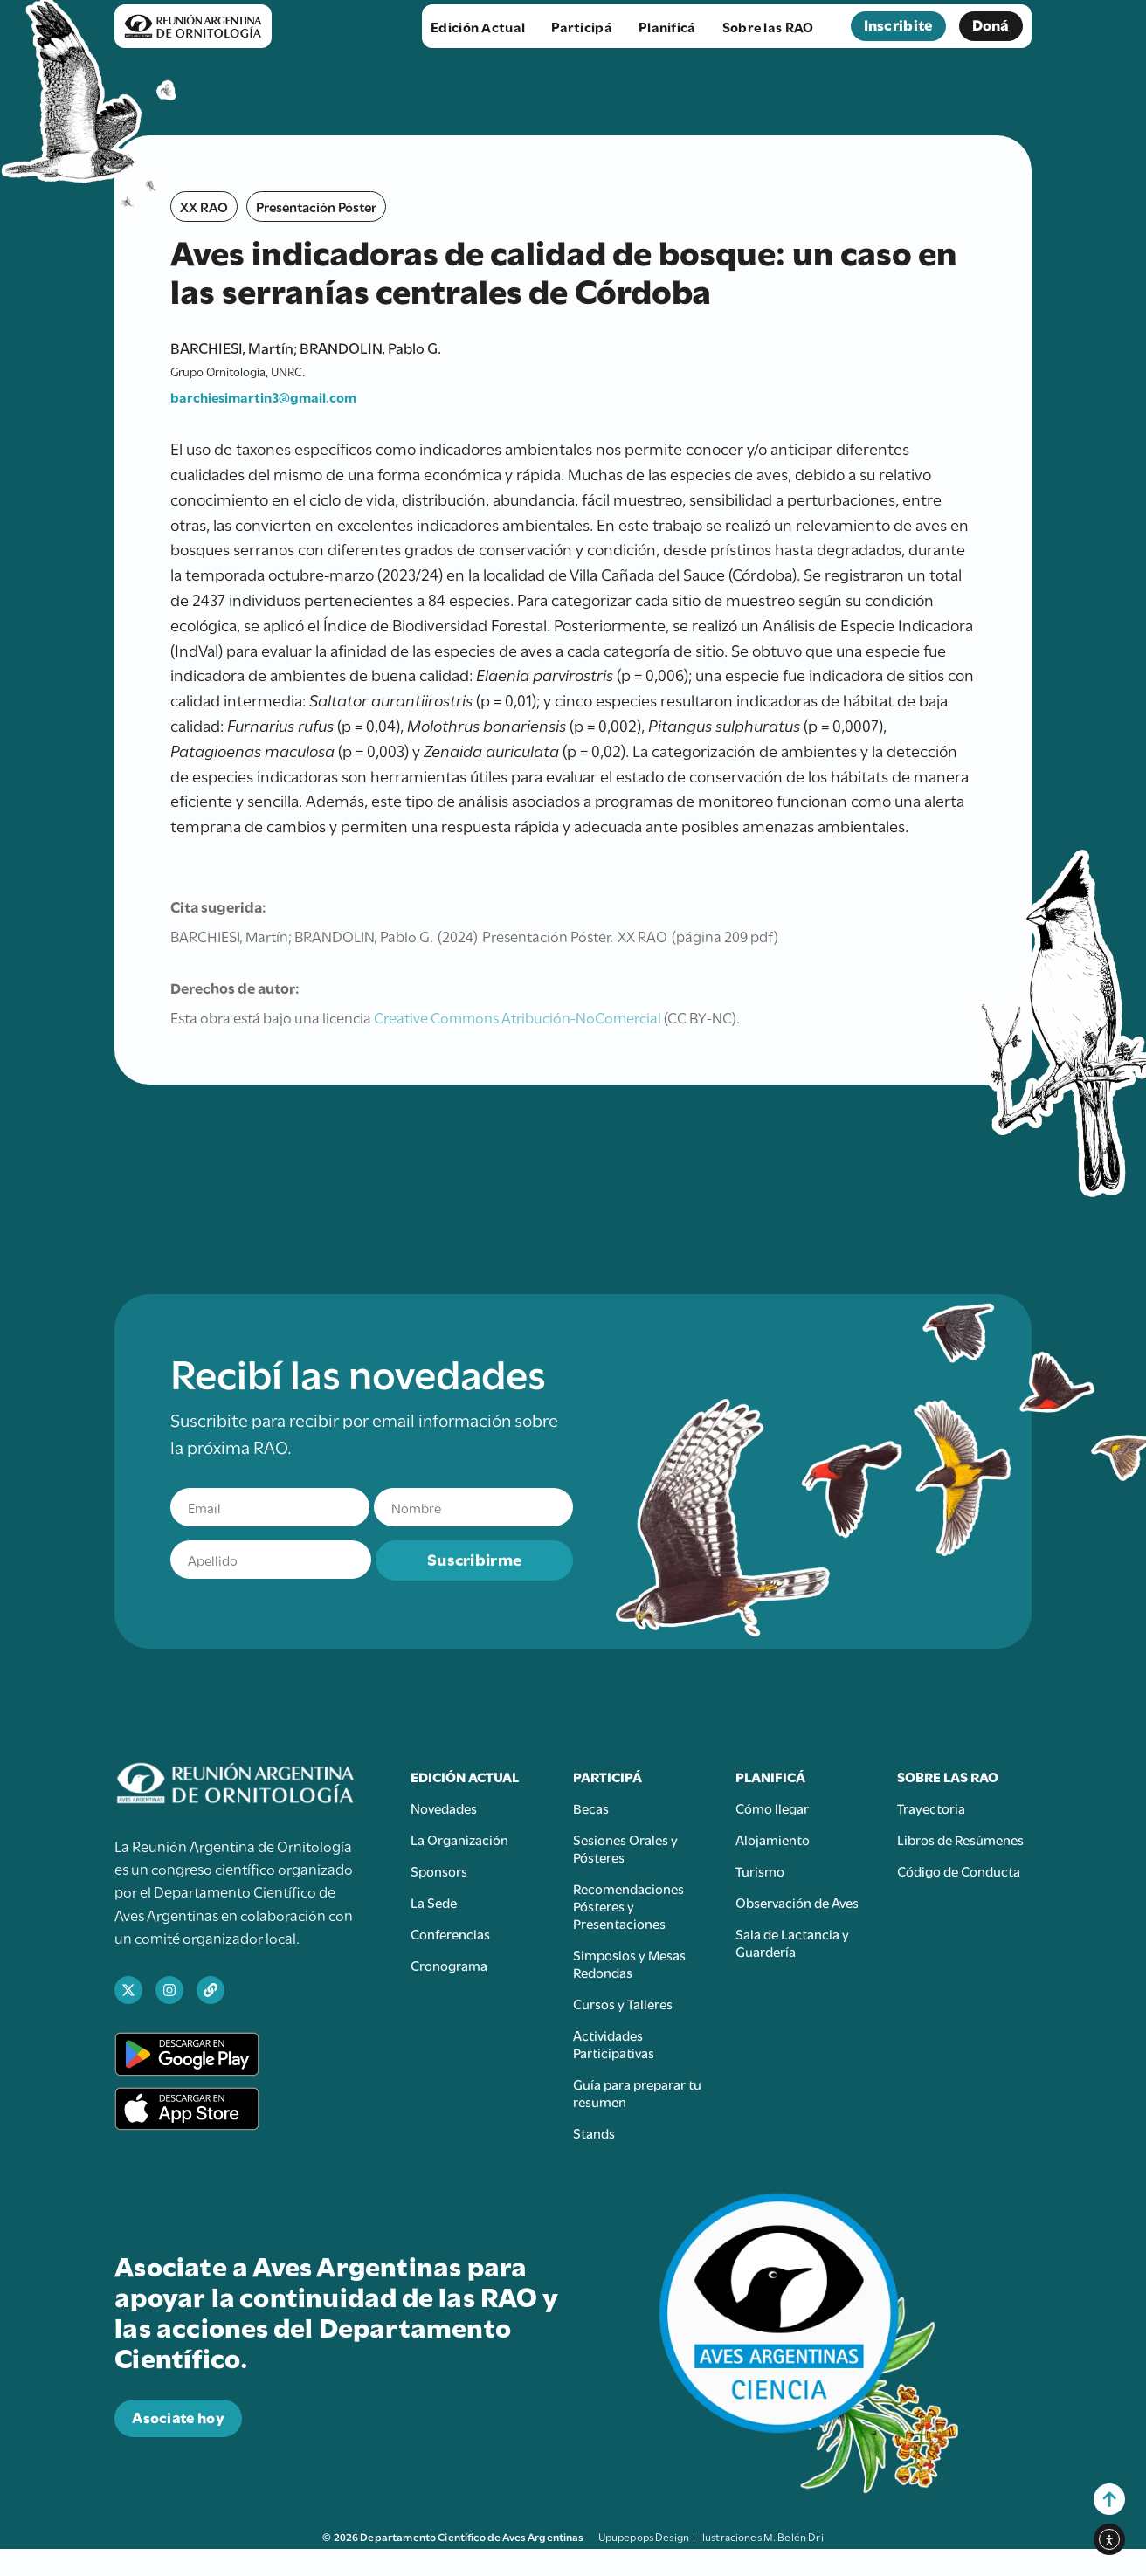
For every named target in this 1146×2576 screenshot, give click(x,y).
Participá (586, 26)
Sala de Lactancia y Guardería (792, 1942)
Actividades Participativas (613, 2043)
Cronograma (449, 1964)
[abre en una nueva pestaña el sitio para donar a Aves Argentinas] (178, 2418)
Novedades (444, 1807)
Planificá (672, 26)
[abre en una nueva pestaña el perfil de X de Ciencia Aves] (128, 1990)
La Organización (459, 1839)
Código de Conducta (958, 1870)
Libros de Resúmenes (960, 1839)
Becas (591, 1807)
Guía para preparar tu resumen (637, 2092)
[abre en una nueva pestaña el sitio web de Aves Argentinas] (210, 1990)
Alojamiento (772, 1839)
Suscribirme (474, 1558)
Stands (594, 2132)
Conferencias (450, 1933)
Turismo (759, 1870)
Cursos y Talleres (623, 2003)
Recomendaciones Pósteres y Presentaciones (628, 1905)
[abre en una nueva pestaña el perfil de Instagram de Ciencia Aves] (169, 1990)
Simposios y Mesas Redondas (629, 1963)
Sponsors (439, 1870)
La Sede (434, 1901)
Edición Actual (482, 26)
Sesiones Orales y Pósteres (625, 1847)
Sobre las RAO (772, 26)
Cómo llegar (772, 1807)
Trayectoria (931, 1807)
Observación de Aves (797, 1901)
